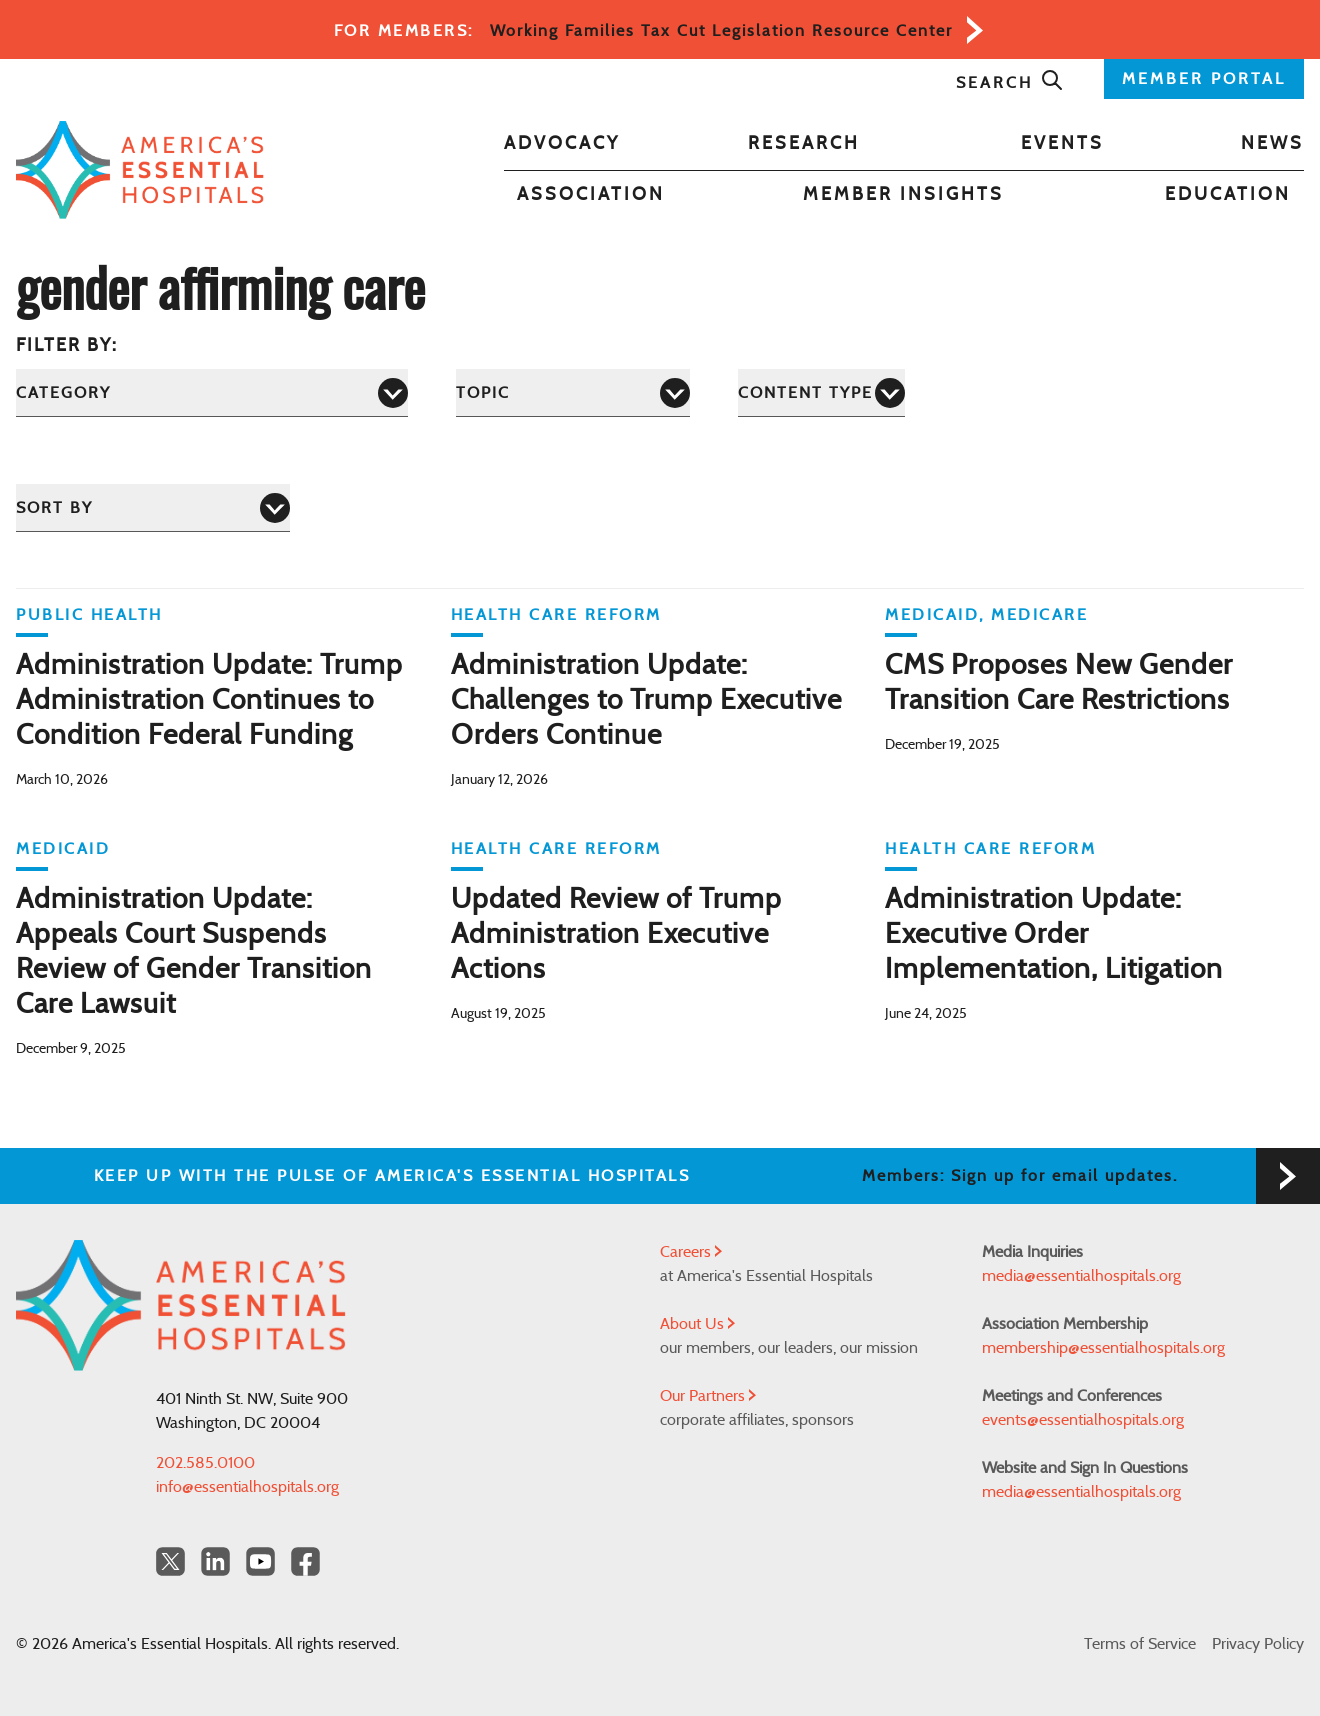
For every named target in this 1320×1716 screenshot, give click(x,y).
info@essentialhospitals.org (247, 1487)
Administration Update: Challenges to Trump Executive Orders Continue (646, 701)
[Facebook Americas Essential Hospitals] (305, 1561)
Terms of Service (1140, 1644)
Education (1228, 195)
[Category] (212, 392)
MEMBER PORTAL (1204, 79)
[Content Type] (821, 392)
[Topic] (573, 392)
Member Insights (903, 195)
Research (804, 144)
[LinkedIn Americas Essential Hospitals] (215, 1561)
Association (591, 195)
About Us (697, 1324)
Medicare (1039, 615)
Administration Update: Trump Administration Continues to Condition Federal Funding (209, 701)
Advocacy (562, 144)
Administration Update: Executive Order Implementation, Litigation (1054, 935)
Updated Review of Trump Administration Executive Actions (616, 935)
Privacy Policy (1258, 1644)
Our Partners (708, 1396)
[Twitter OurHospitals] (170, 1561)
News (1272, 144)
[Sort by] (153, 507)
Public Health (89, 615)
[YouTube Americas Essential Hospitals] (260, 1561)
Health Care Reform (556, 615)
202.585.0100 (205, 1463)
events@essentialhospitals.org (1083, 1420)
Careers (691, 1252)
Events (1062, 144)
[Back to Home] (140, 170)
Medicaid (932, 615)
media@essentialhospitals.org (1081, 1276)
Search (1010, 83)
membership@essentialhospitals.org (1103, 1348)
